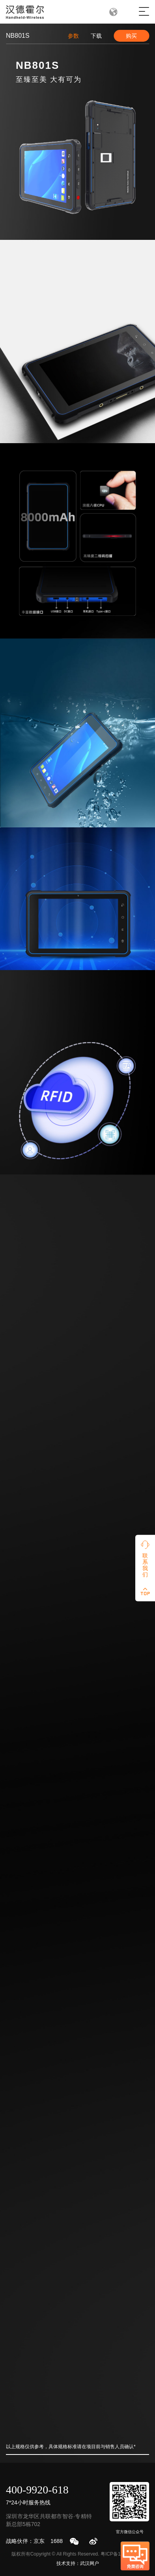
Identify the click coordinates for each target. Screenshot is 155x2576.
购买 (131, 36)
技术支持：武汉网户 (77, 2563)
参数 (73, 36)
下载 (96, 36)
